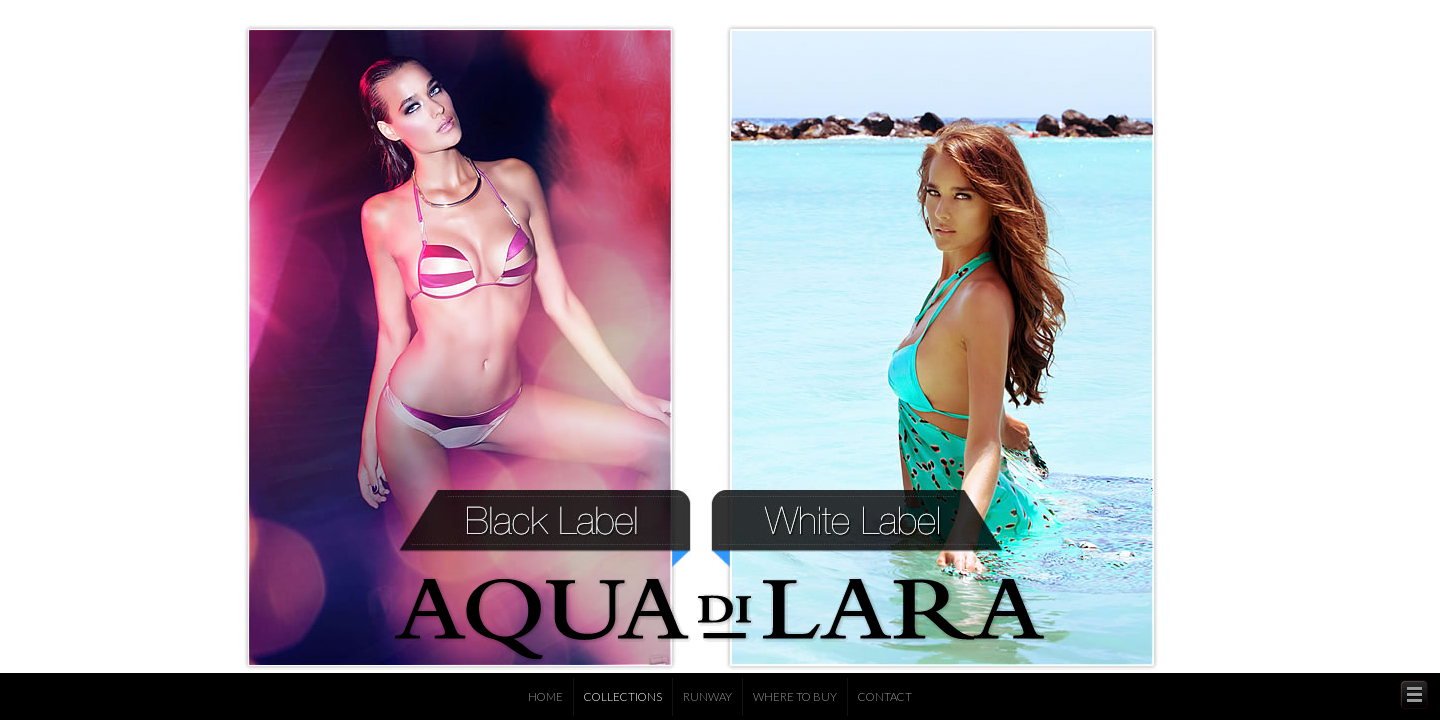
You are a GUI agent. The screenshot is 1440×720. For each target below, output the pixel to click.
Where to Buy (795, 696)
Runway (707, 696)
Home (545, 696)
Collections (623, 696)
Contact (885, 696)
